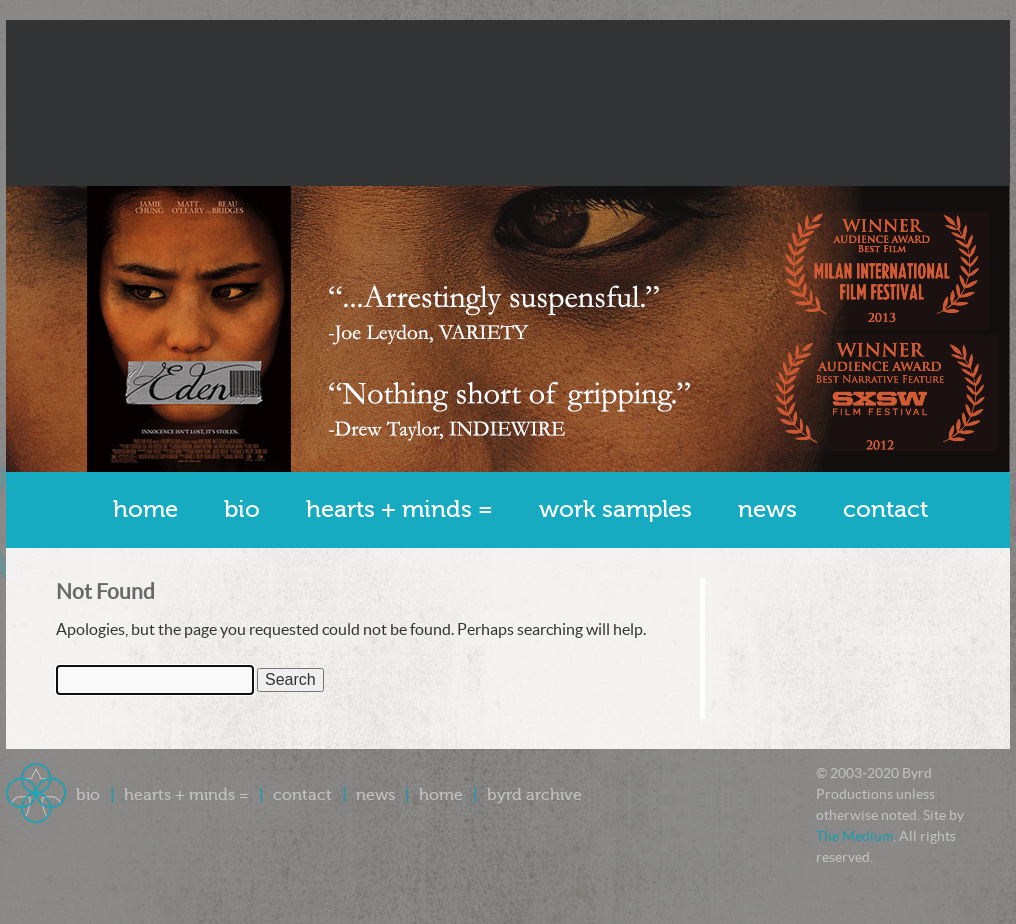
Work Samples (615, 509)
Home (145, 509)
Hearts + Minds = (399, 509)
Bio (242, 509)
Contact (885, 509)
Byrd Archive (534, 795)
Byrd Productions (508, 103)
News (767, 509)
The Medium (854, 836)
